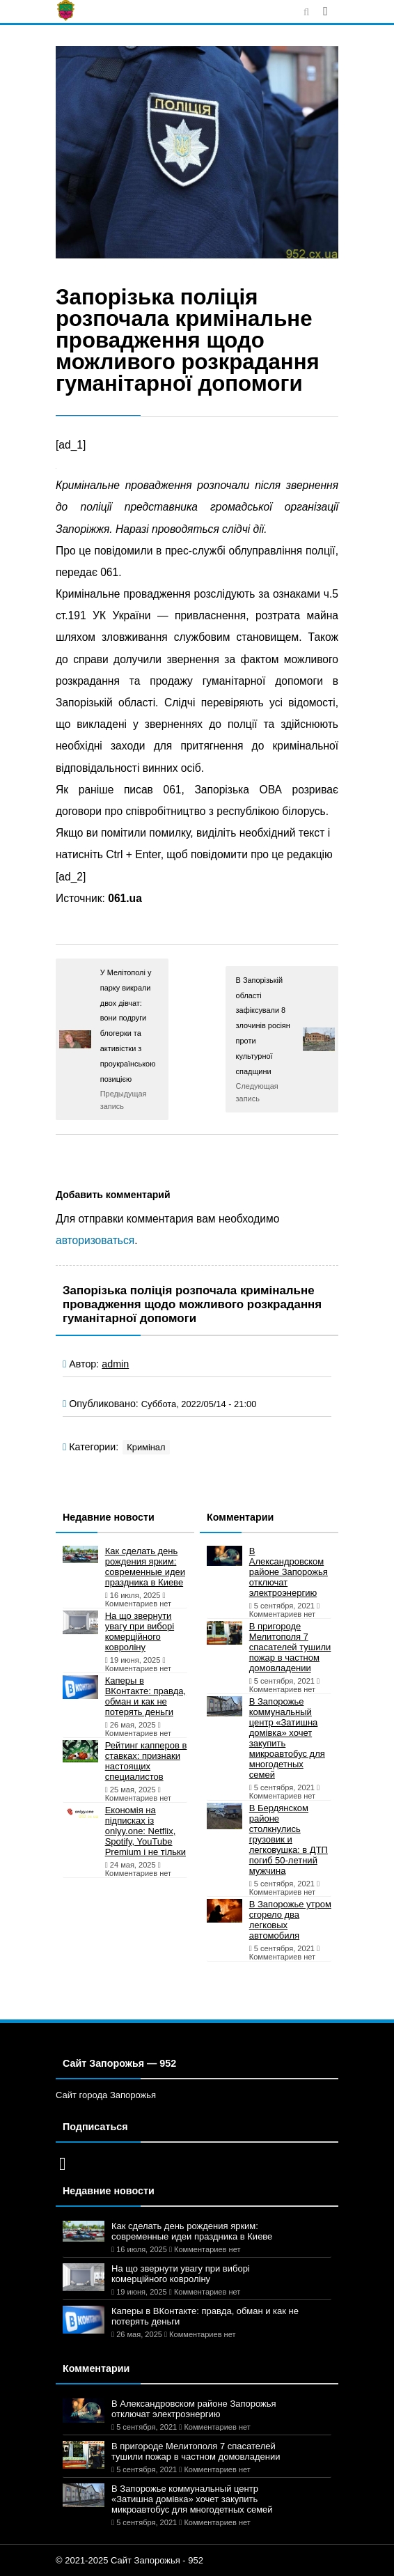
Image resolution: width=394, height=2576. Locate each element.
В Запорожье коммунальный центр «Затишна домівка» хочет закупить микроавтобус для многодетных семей (287, 1738)
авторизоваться (95, 1240)
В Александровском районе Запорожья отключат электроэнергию (288, 1572)
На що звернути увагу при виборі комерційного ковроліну (139, 1631)
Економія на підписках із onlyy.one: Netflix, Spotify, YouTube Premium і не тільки (145, 1831)
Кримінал (146, 1447)
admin (115, 1364)
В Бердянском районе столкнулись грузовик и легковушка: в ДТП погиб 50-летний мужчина (288, 1839)
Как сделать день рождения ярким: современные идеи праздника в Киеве (145, 1567)
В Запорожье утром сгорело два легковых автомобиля (290, 1920)
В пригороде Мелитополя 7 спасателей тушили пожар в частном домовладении (290, 1647)
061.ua (125, 898)
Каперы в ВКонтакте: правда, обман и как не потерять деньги (145, 1696)
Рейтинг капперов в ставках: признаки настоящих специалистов (146, 1761)
